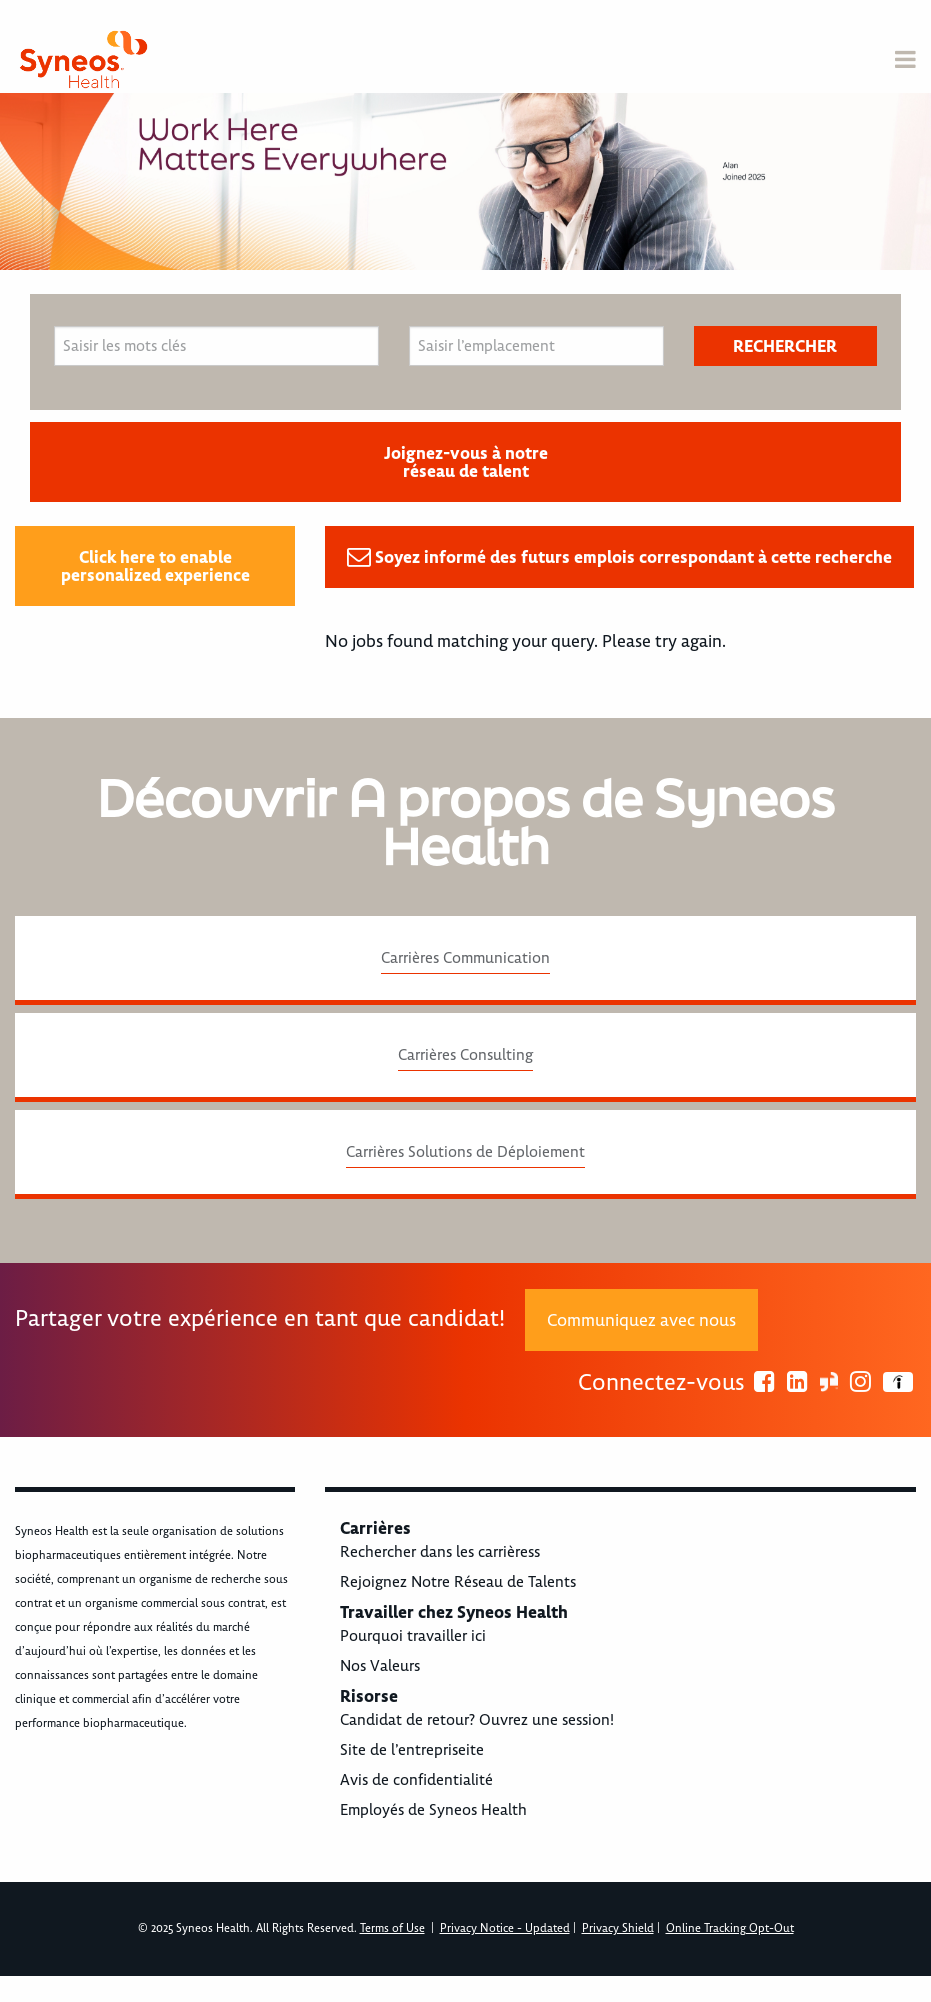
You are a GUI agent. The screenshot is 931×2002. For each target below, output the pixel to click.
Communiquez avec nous (641, 1320)
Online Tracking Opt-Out (730, 1928)
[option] (465, 181)
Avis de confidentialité (416, 1780)
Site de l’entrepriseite (412, 1750)
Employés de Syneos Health (433, 1810)
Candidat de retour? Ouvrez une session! (477, 1720)
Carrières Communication (465, 958)
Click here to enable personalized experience (155, 566)
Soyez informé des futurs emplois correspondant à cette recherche (633, 557)
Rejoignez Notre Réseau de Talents (458, 1582)
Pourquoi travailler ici (413, 1636)
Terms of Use (392, 1928)
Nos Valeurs (380, 1666)
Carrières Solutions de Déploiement (465, 1152)
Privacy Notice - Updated (505, 1928)
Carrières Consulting (465, 1055)
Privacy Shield (618, 1928)
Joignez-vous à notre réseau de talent (466, 462)
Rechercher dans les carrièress (440, 1552)
